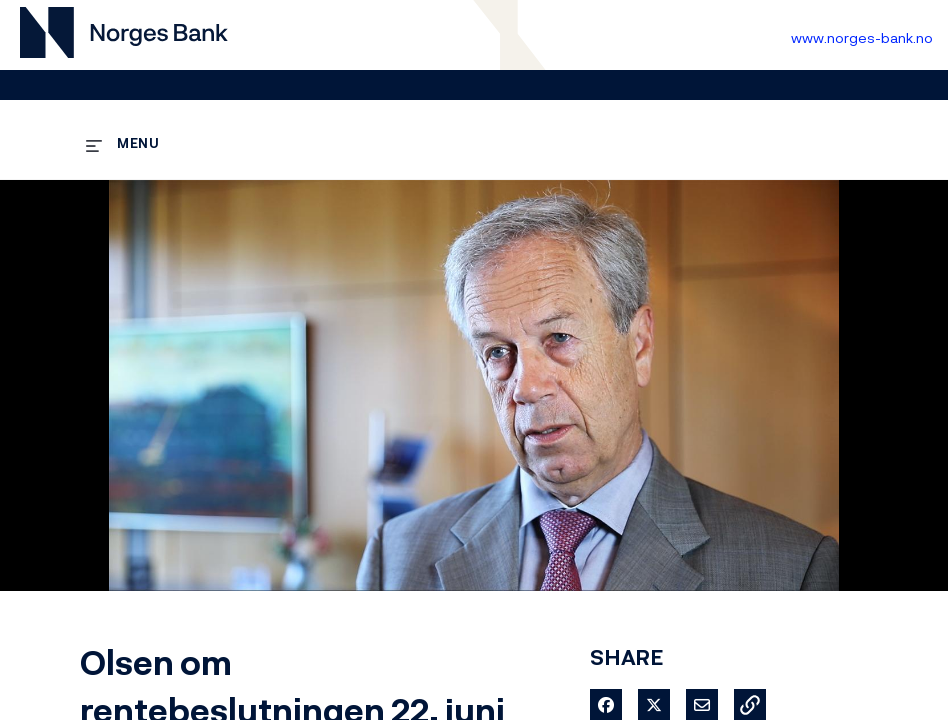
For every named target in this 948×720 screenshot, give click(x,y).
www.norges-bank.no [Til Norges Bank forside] (862, 37)
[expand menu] (122, 142)
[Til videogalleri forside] (124, 35)
